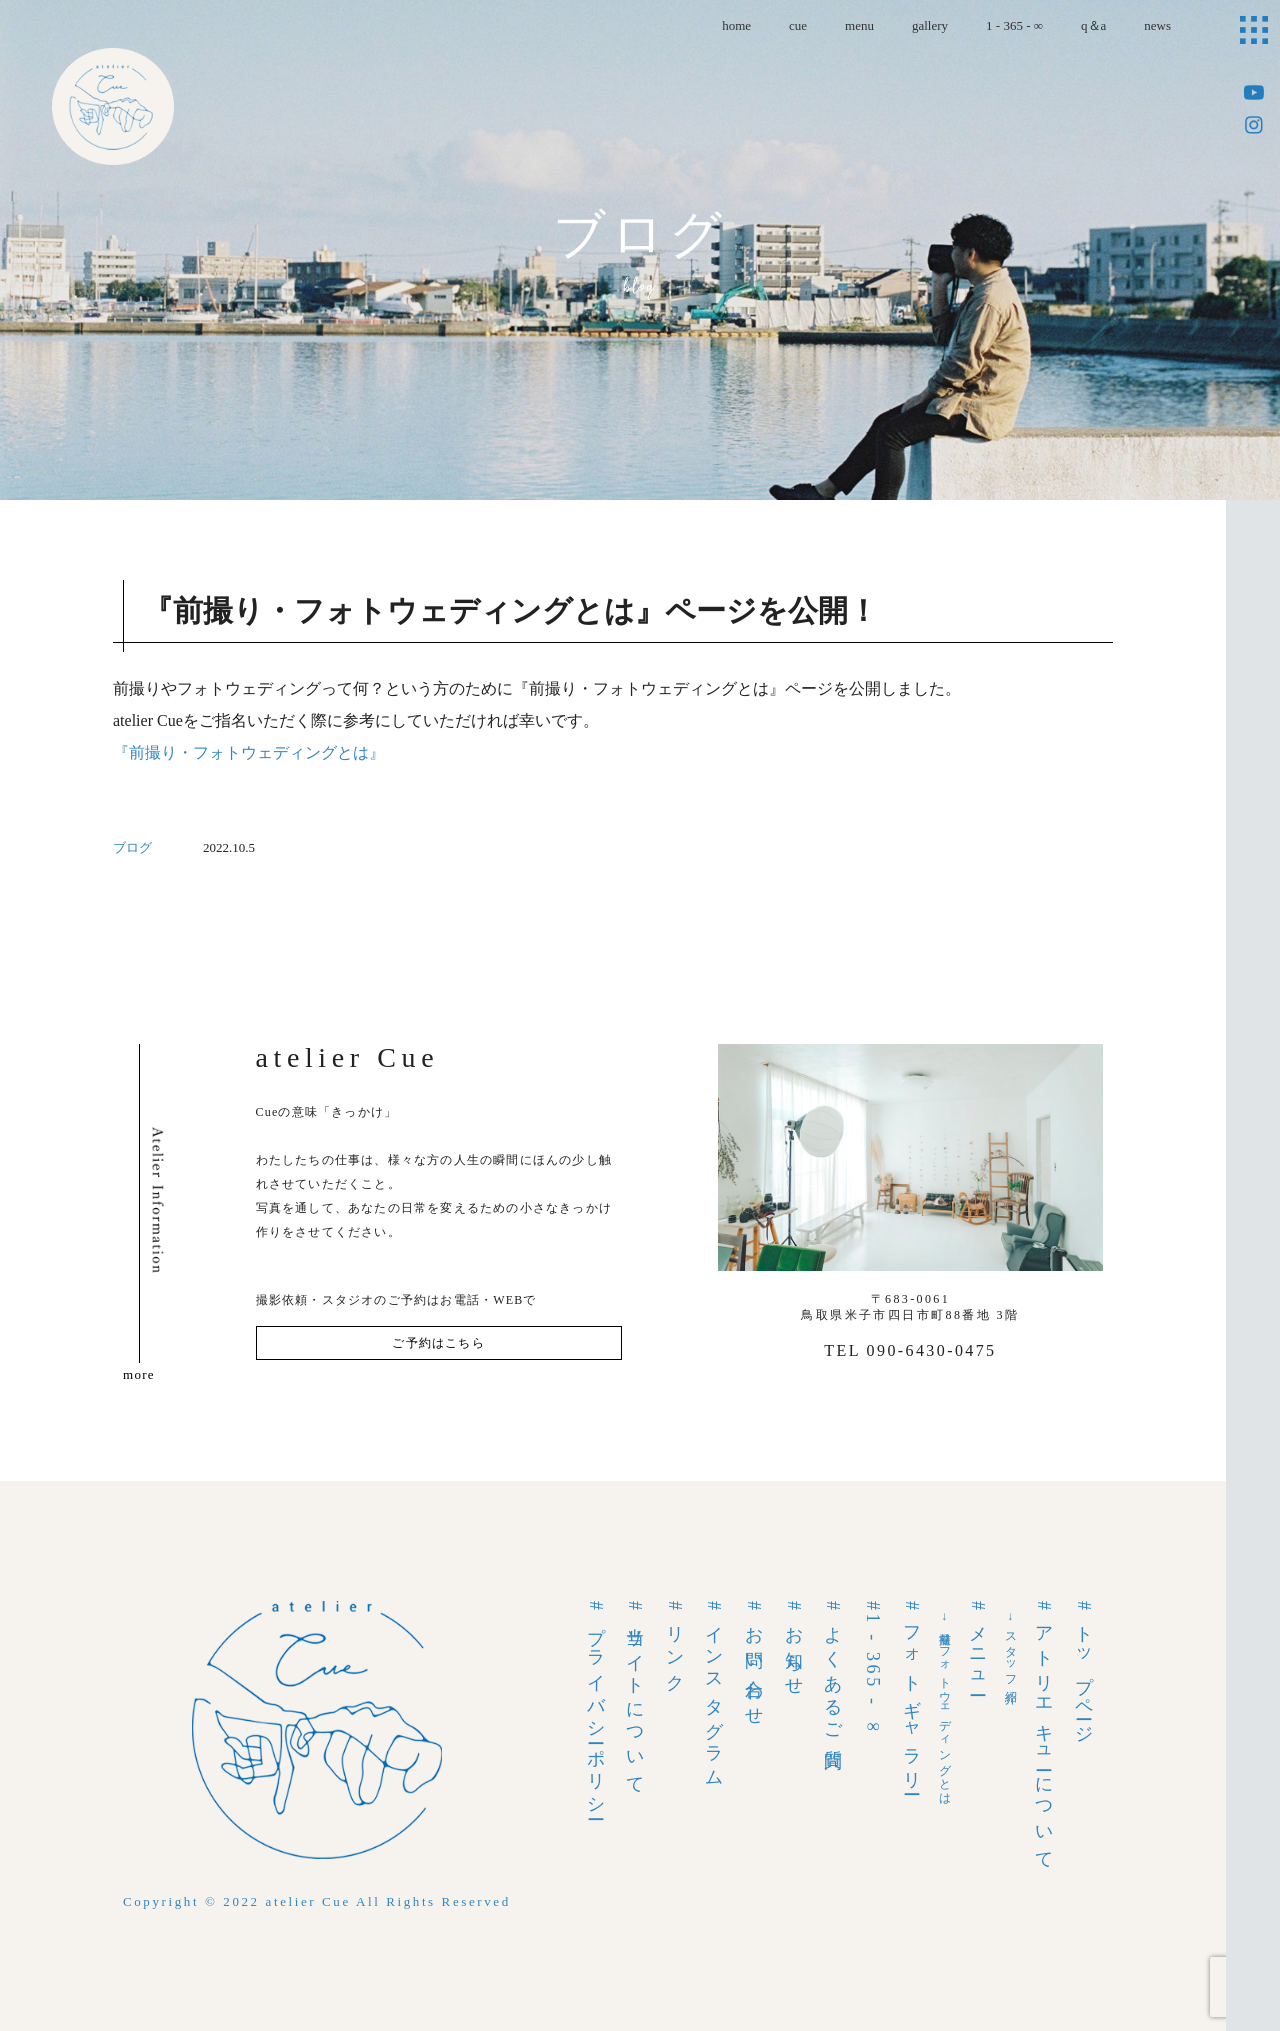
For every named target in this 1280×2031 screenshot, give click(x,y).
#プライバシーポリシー (596, 1707)
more (139, 1374)
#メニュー (978, 1645)
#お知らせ (794, 1645)
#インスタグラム (714, 1691)
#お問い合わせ (754, 1660)
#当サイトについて (635, 1694)
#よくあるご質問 (833, 1672)
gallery (930, 25)
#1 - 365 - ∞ (873, 1670)
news (1157, 25)
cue (798, 25)
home (736, 25)
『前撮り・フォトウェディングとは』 (249, 752)
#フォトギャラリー (912, 1694)
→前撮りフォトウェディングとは (945, 1705)
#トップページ (1084, 1669)
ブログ (132, 847)
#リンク (675, 1643)
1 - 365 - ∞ (1014, 25)
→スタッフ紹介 (1011, 1647)
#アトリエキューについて (1044, 1732)
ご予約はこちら (438, 1343)
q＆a (1093, 25)
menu (859, 25)
